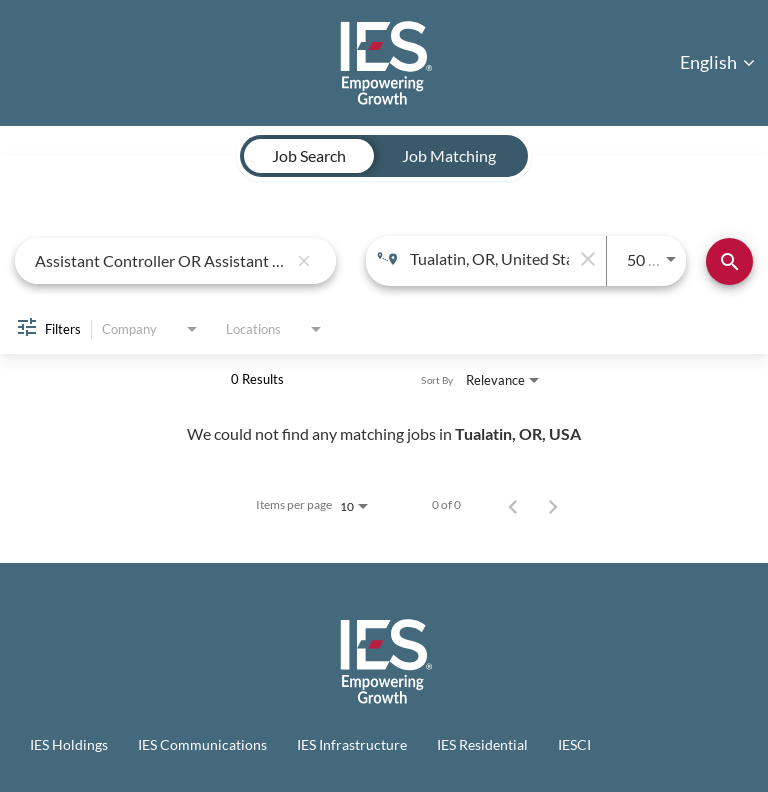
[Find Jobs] (729, 261)
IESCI (574, 744)
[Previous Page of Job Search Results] (513, 505)
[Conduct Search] (729, 261)
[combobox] (161, 260)
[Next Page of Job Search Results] (553, 505)
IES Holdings (69, 744)
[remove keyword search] (304, 261)
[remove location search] (586, 259)
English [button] (717, 62)
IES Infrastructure (352, 744)
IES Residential (482, 744)
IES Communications (202, 744)
